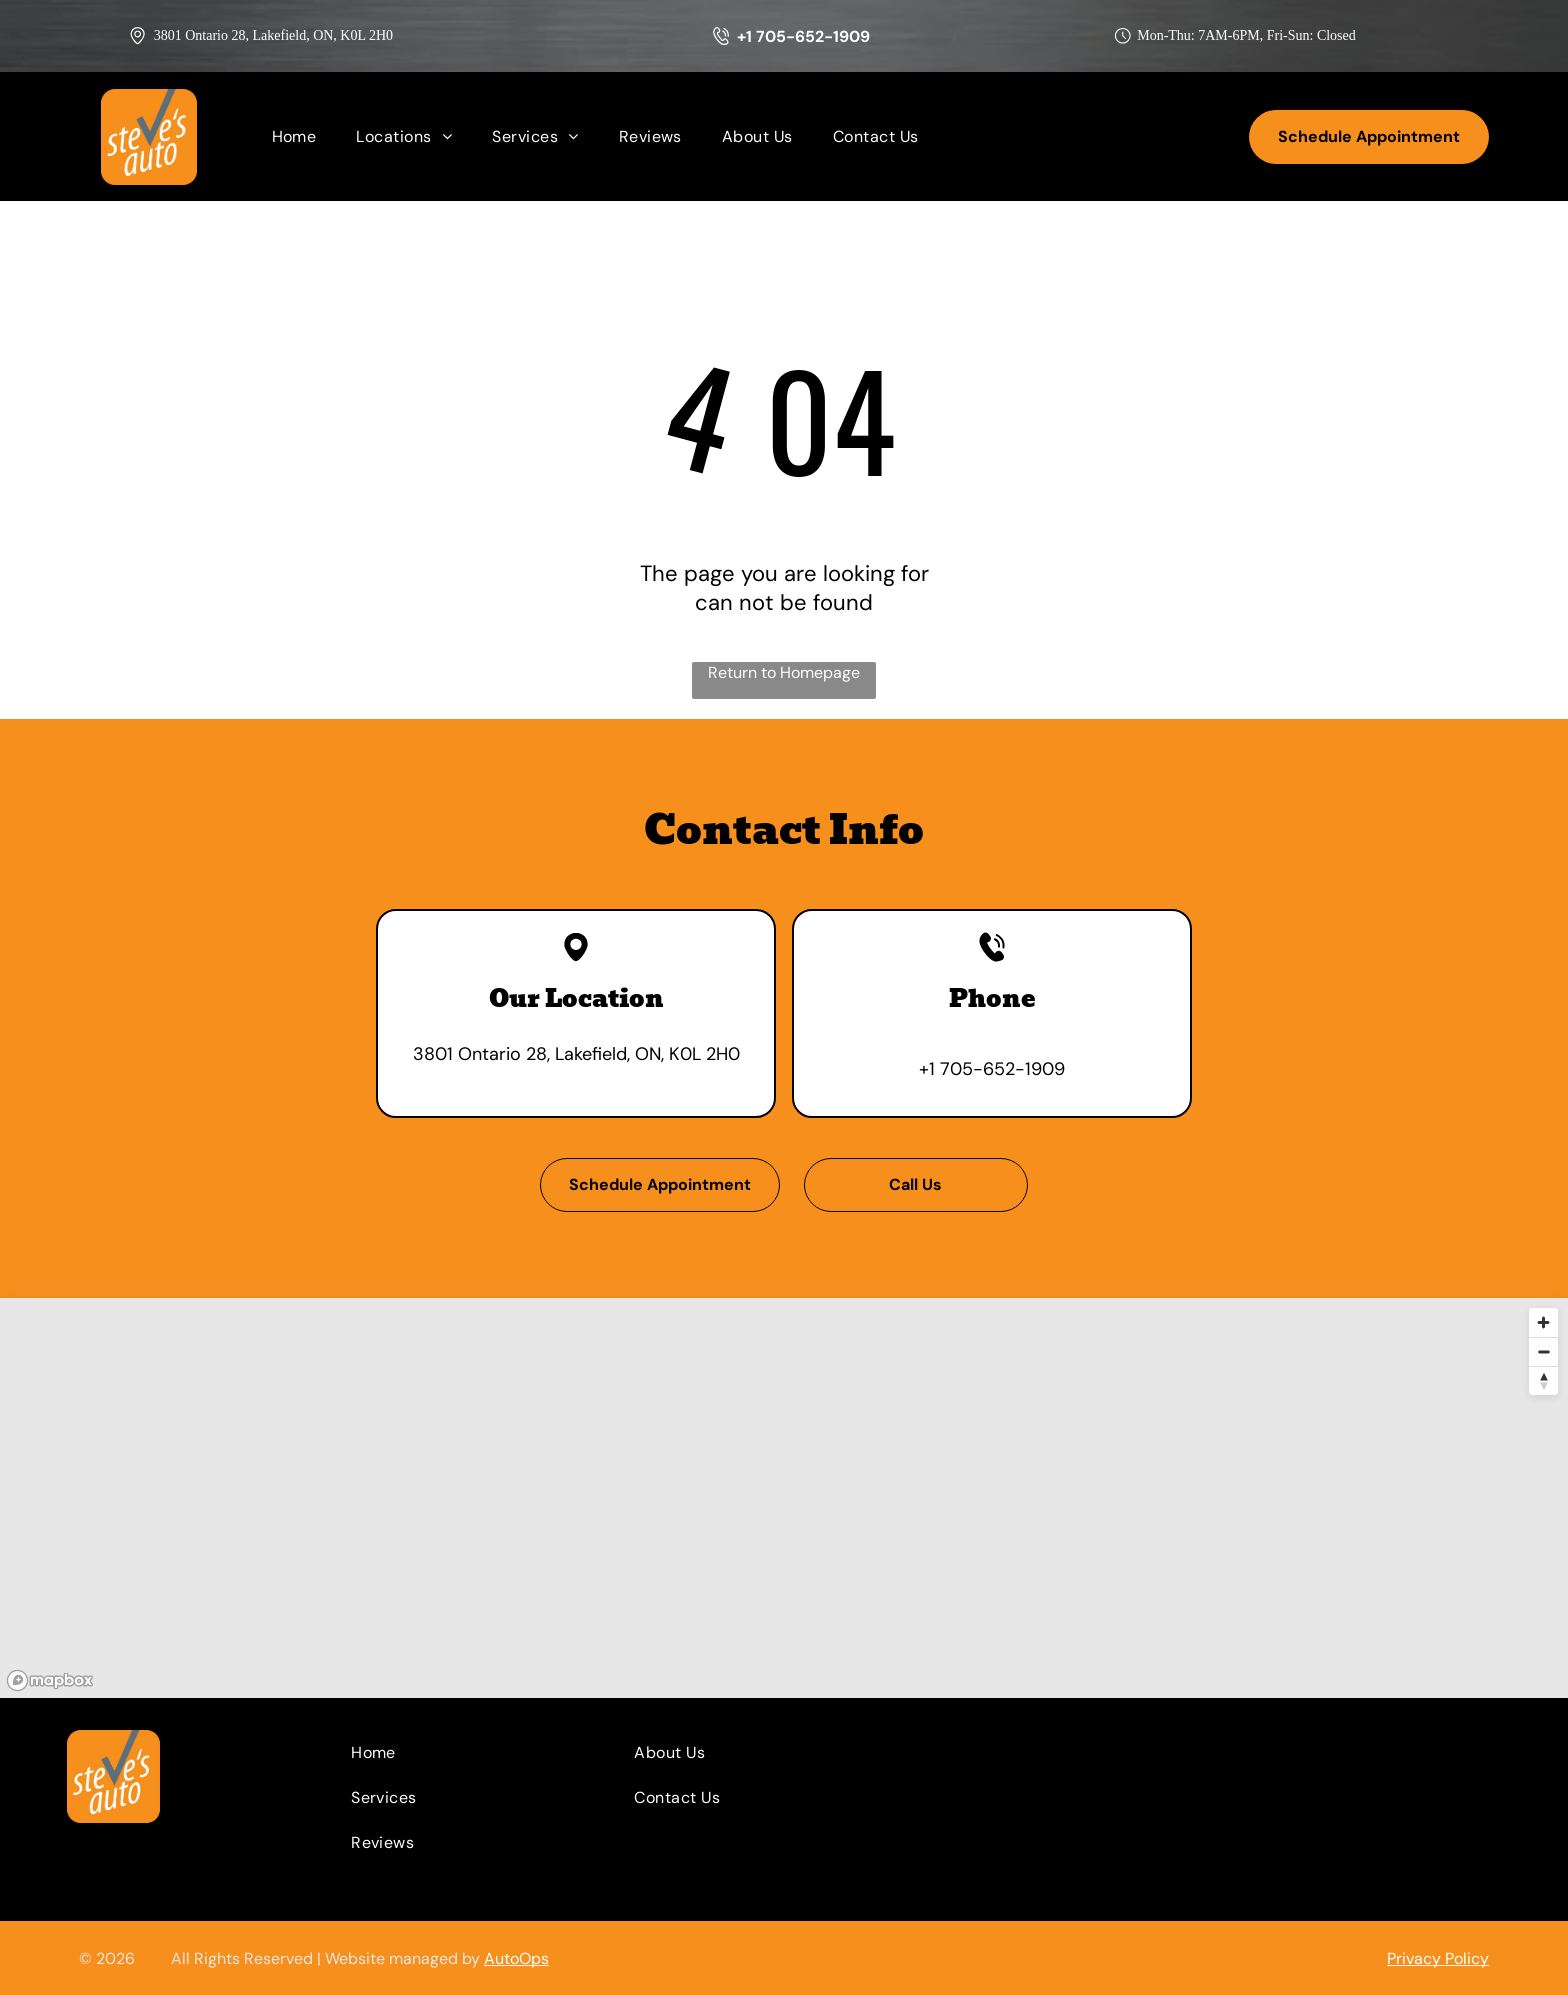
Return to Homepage (784, 672)
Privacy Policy (1438, 1958)
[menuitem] (294, 136)
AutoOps (516, 1958)
